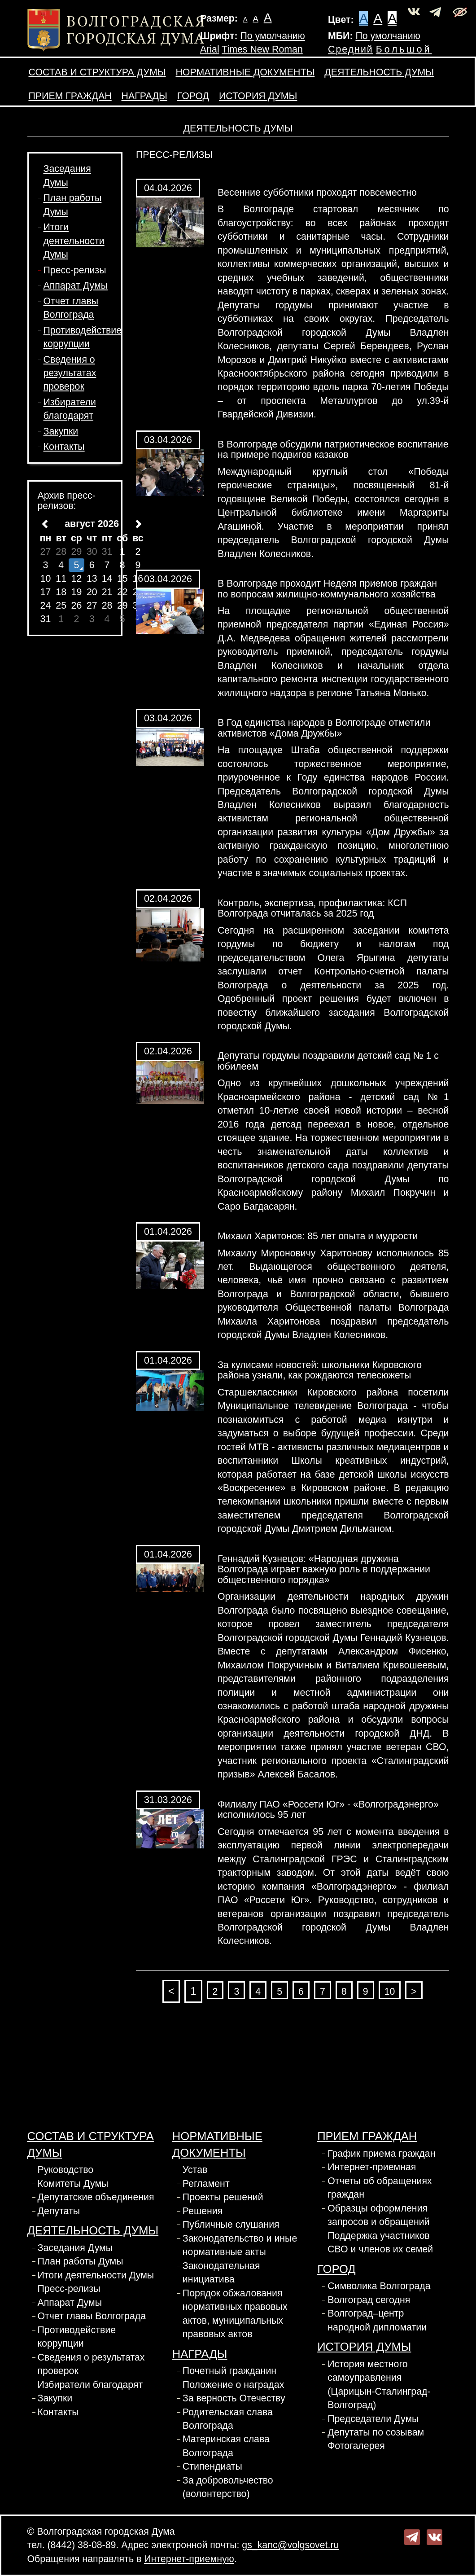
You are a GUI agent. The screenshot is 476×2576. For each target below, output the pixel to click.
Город (193, 96)
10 (389, 1991)
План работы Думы (80, 2261)
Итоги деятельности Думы (74, 241)
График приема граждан (381, 2153)
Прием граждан (70, 96)
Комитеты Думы (73, 2183)
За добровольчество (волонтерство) (228, 2487)
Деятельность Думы (379, 72)
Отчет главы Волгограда (92, 2316)
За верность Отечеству (234, 2398)
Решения (203, 2211)
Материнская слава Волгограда (226, 2446)
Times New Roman (262, 49)
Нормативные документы (244, 72)
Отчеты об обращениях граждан (380, 2188)
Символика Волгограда (379, 2286)
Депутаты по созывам (376, 2432)
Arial (209, 49)
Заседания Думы (75, 2247)
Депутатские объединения (96, 2197)
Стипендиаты (212, 2466)
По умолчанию (272, 36)
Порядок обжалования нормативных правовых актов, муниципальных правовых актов (235, 2313)
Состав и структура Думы (97, 72)
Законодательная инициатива (221, 2272)
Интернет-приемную (189, 2559)
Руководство (66, 2169)
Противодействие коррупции (77, 2337)
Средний (350, 49)
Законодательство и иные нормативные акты (240, 2245)
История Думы (258, 96)
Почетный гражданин (229, 2370)
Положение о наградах (233, 2384)
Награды (144, 96)
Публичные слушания (231, 2224)
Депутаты (59, 2211)
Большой (404, 49)
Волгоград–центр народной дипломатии (377, 2320)
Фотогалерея (356, 2445)
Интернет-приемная (372, 2167)
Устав (195, 2169)
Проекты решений (223, 2197)
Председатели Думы (373, 2419)
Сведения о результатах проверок (70, 373)
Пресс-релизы (75, 270)
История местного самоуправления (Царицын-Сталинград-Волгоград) (379, 2384)
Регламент (206, 2183)
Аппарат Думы (76, 285)
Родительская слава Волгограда (228, 2419)
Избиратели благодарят (90, 2384)
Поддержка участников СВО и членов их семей (380, 2242)
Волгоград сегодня (369, 2300)
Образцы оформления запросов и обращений (378, 2215)
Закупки (61, 431)
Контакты (64, 446)
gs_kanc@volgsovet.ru (290, 2545)
